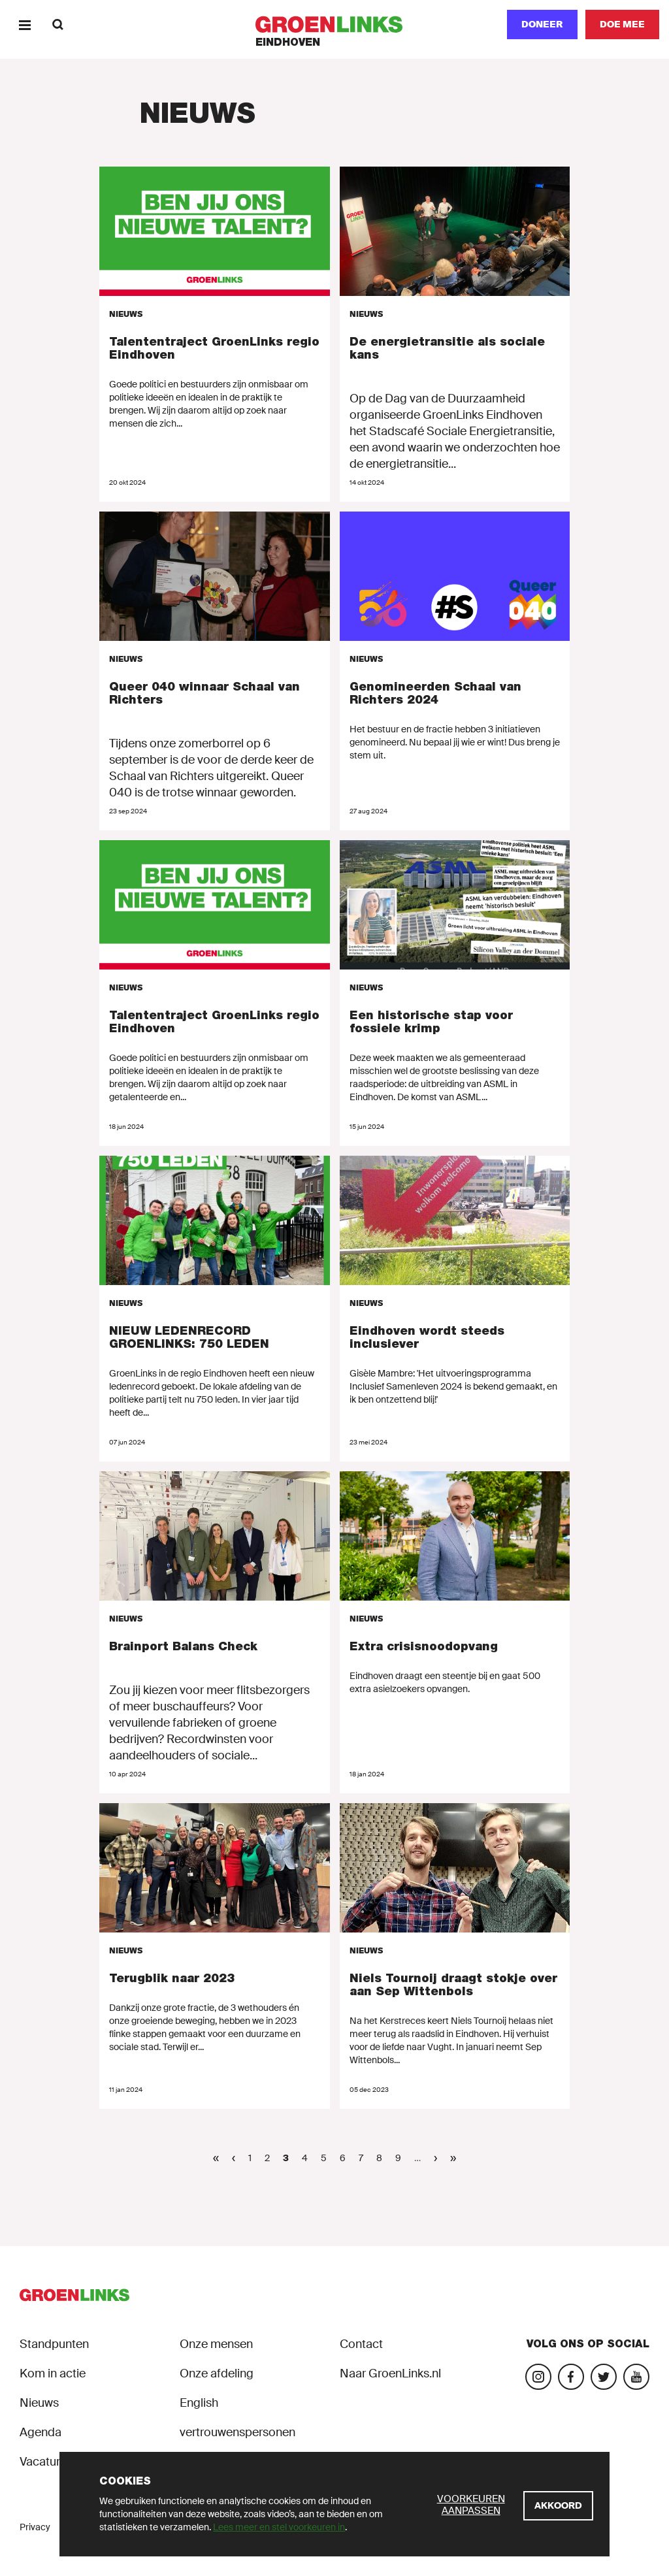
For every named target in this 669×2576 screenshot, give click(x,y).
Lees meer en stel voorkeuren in (279, 2527)
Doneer (542, 24)
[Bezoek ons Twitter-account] (604, 2377)
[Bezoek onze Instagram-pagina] (538, 2377)
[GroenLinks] (334, 24)
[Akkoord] (558, 2505)
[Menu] (24, 24)
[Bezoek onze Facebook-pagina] (571, 2377)
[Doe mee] (622, 24)
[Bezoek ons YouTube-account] (636, 2377)
